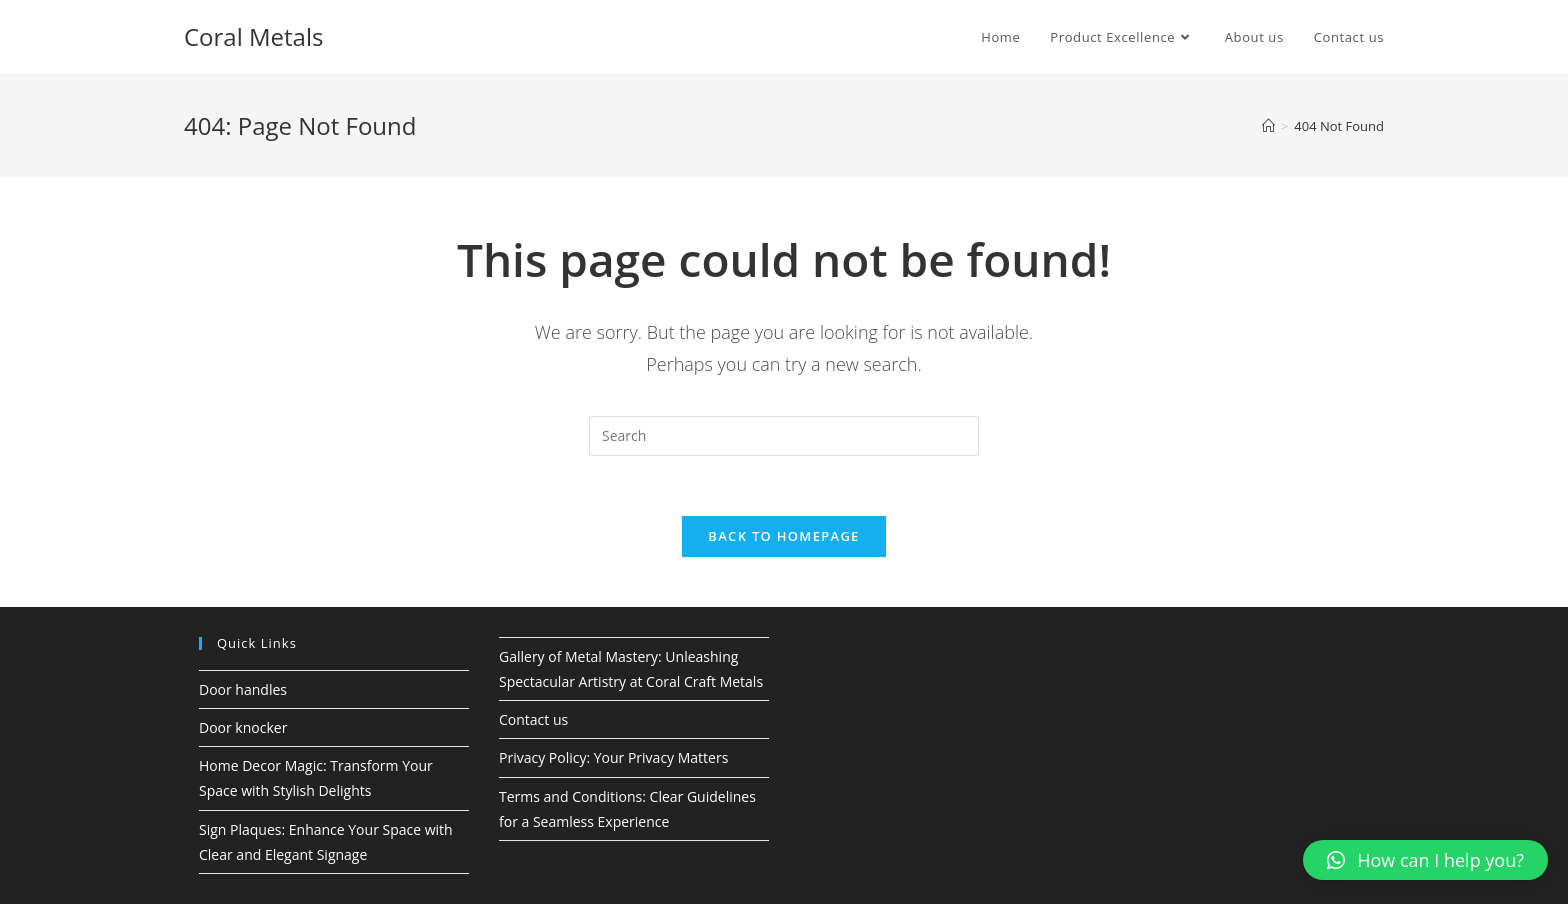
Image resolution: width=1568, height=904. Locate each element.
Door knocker (243, 727)
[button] (1425, 860)
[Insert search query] (784, 436)
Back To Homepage (783, 536)
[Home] (1268, 126)
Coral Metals (253, 36)
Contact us (533, 719)
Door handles (243, 689)
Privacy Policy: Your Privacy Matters (613, 757)
